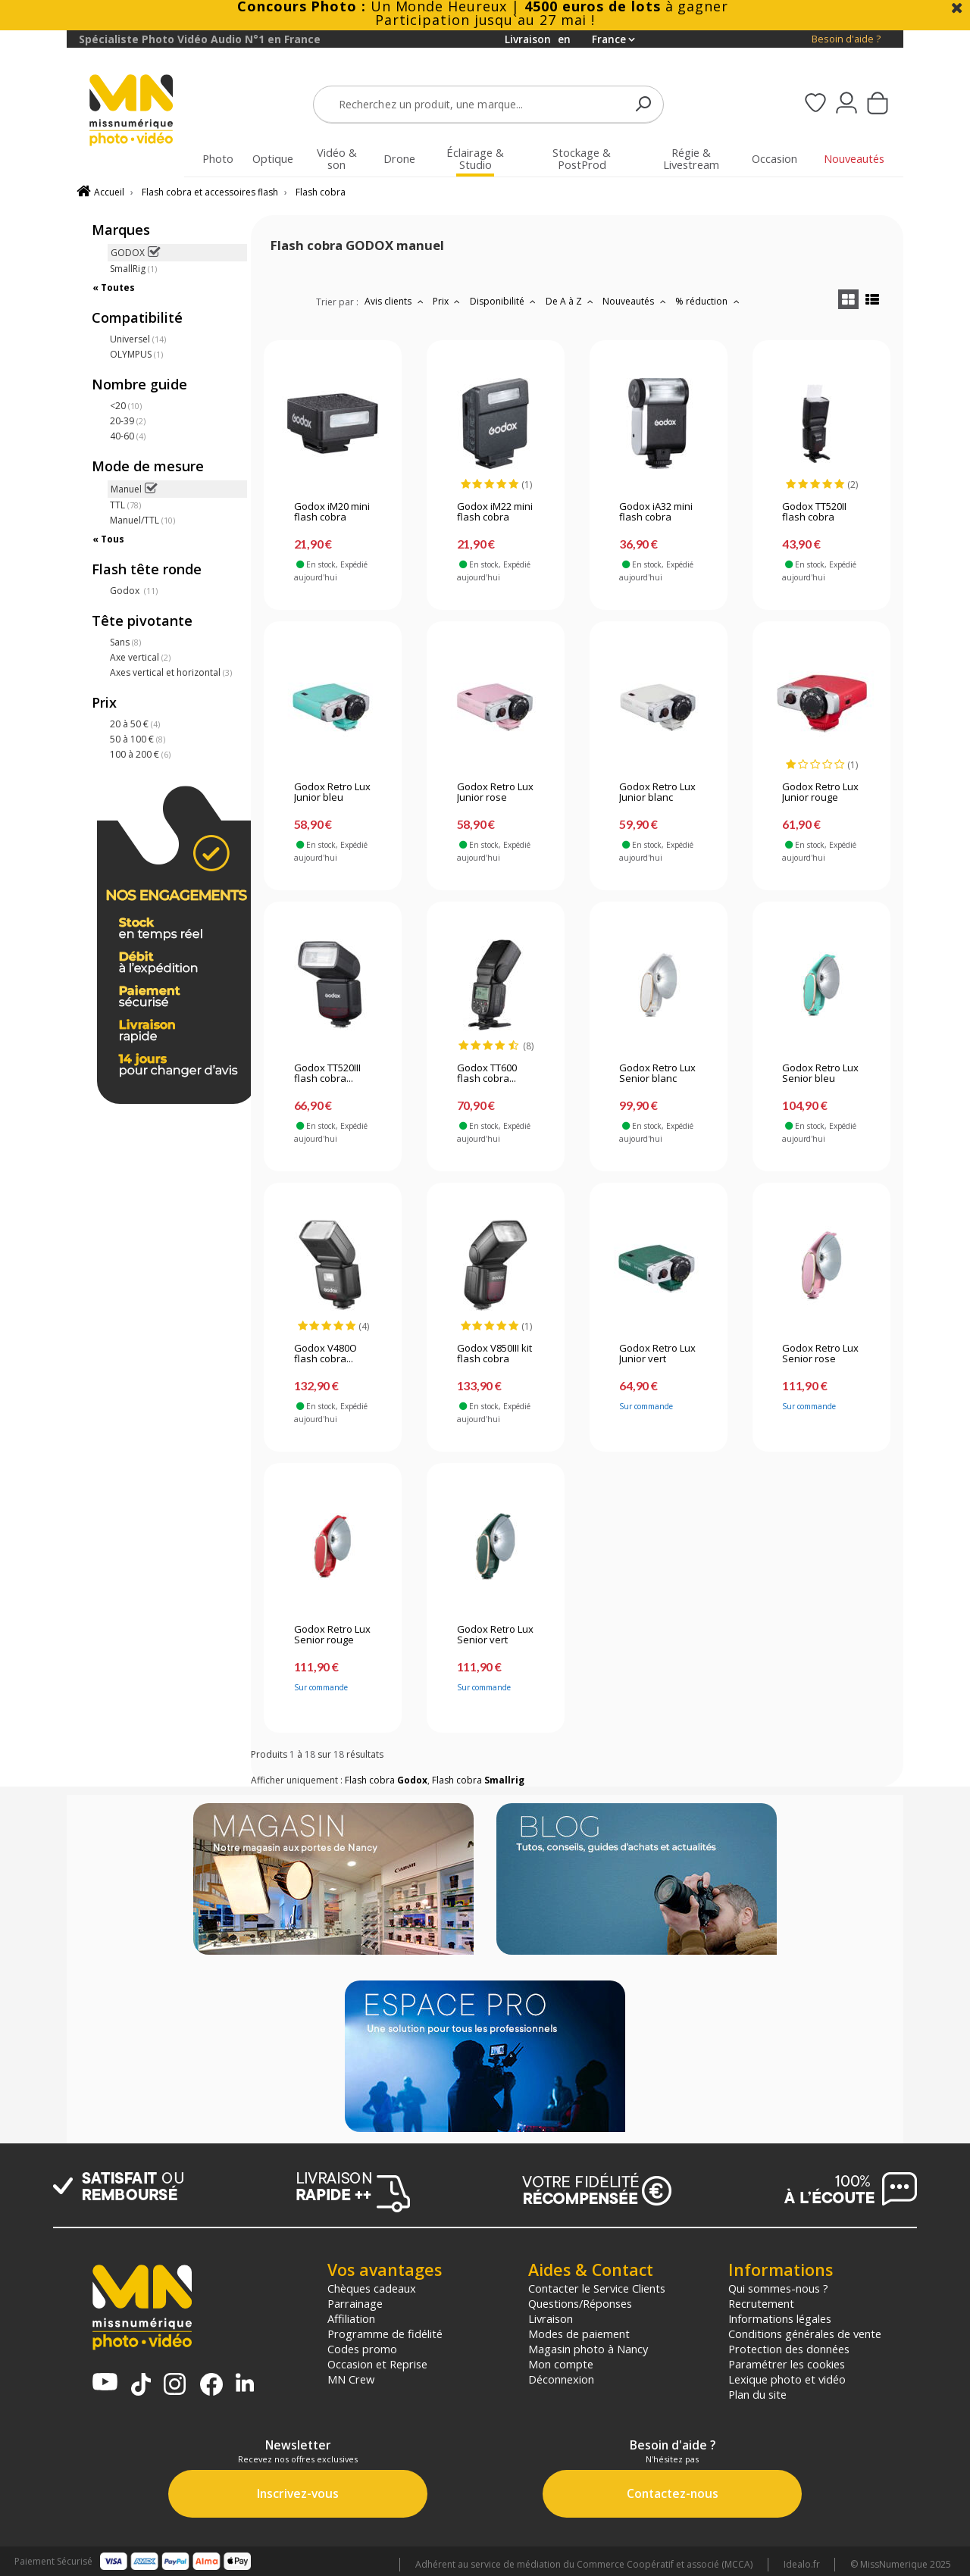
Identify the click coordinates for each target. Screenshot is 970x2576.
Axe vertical (140, 657)
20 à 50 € (135, 723)
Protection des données (789, 2348)
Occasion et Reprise (377, 2363)
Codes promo (362, 2348)
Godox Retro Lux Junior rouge (820, 792)
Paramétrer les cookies (786, 2363)
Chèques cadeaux (371, 2288)
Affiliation (351, 2318)
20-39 (128, 420)
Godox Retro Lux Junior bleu (332, 792)
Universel (138, 339)
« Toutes (113, 287)
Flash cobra (321, 192)
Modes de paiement (579, 2333)
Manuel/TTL (142, 520)
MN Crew (350, 2379)
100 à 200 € (140, 754)
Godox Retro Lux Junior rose (495, 792)
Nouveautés (635, 301)
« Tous (108, 539)
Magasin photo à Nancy (588, 2348)
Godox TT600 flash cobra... (487, 1073)
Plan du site (757, 2394)
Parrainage (355, 2303)
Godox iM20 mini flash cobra (332, 512)
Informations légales (779, 2318)
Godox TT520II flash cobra (814, 512)
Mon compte (560, 2363)
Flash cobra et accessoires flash (210, 192)
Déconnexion (561, 2379)
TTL (125, 505)
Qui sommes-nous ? (778, 2288)
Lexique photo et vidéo (787, 2379)
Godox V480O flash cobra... (325, 1354)
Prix (448, 301)
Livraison (550, 2318)
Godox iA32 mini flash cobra (656, 512)
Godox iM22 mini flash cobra (495, 512)
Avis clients (396, 301)
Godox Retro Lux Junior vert (657, 1354)
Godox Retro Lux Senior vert (495, 1635)
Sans (125, 642)
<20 (126, 405)
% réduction (709, 301)
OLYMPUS (136, 354)
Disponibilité (505, 301)
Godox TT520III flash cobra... (327, 1073)
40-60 (128, 436)
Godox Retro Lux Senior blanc (657, 1073)
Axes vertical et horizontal (171, 672)
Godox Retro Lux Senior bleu (820, 1073)
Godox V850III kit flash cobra (494, 1354)
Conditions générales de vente (804, 2333)
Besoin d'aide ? (846, 39)
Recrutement (761, 2303)
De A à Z (571, 301)
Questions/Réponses (580, 2303)
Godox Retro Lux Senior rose (820, 1354)
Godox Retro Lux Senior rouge (332, 1635)
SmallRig (133, 268)
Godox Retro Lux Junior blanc (657, 792)
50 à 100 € (137, 739)
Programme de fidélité (385, 2333)
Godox (134, 590)
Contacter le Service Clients (596, 2288)
